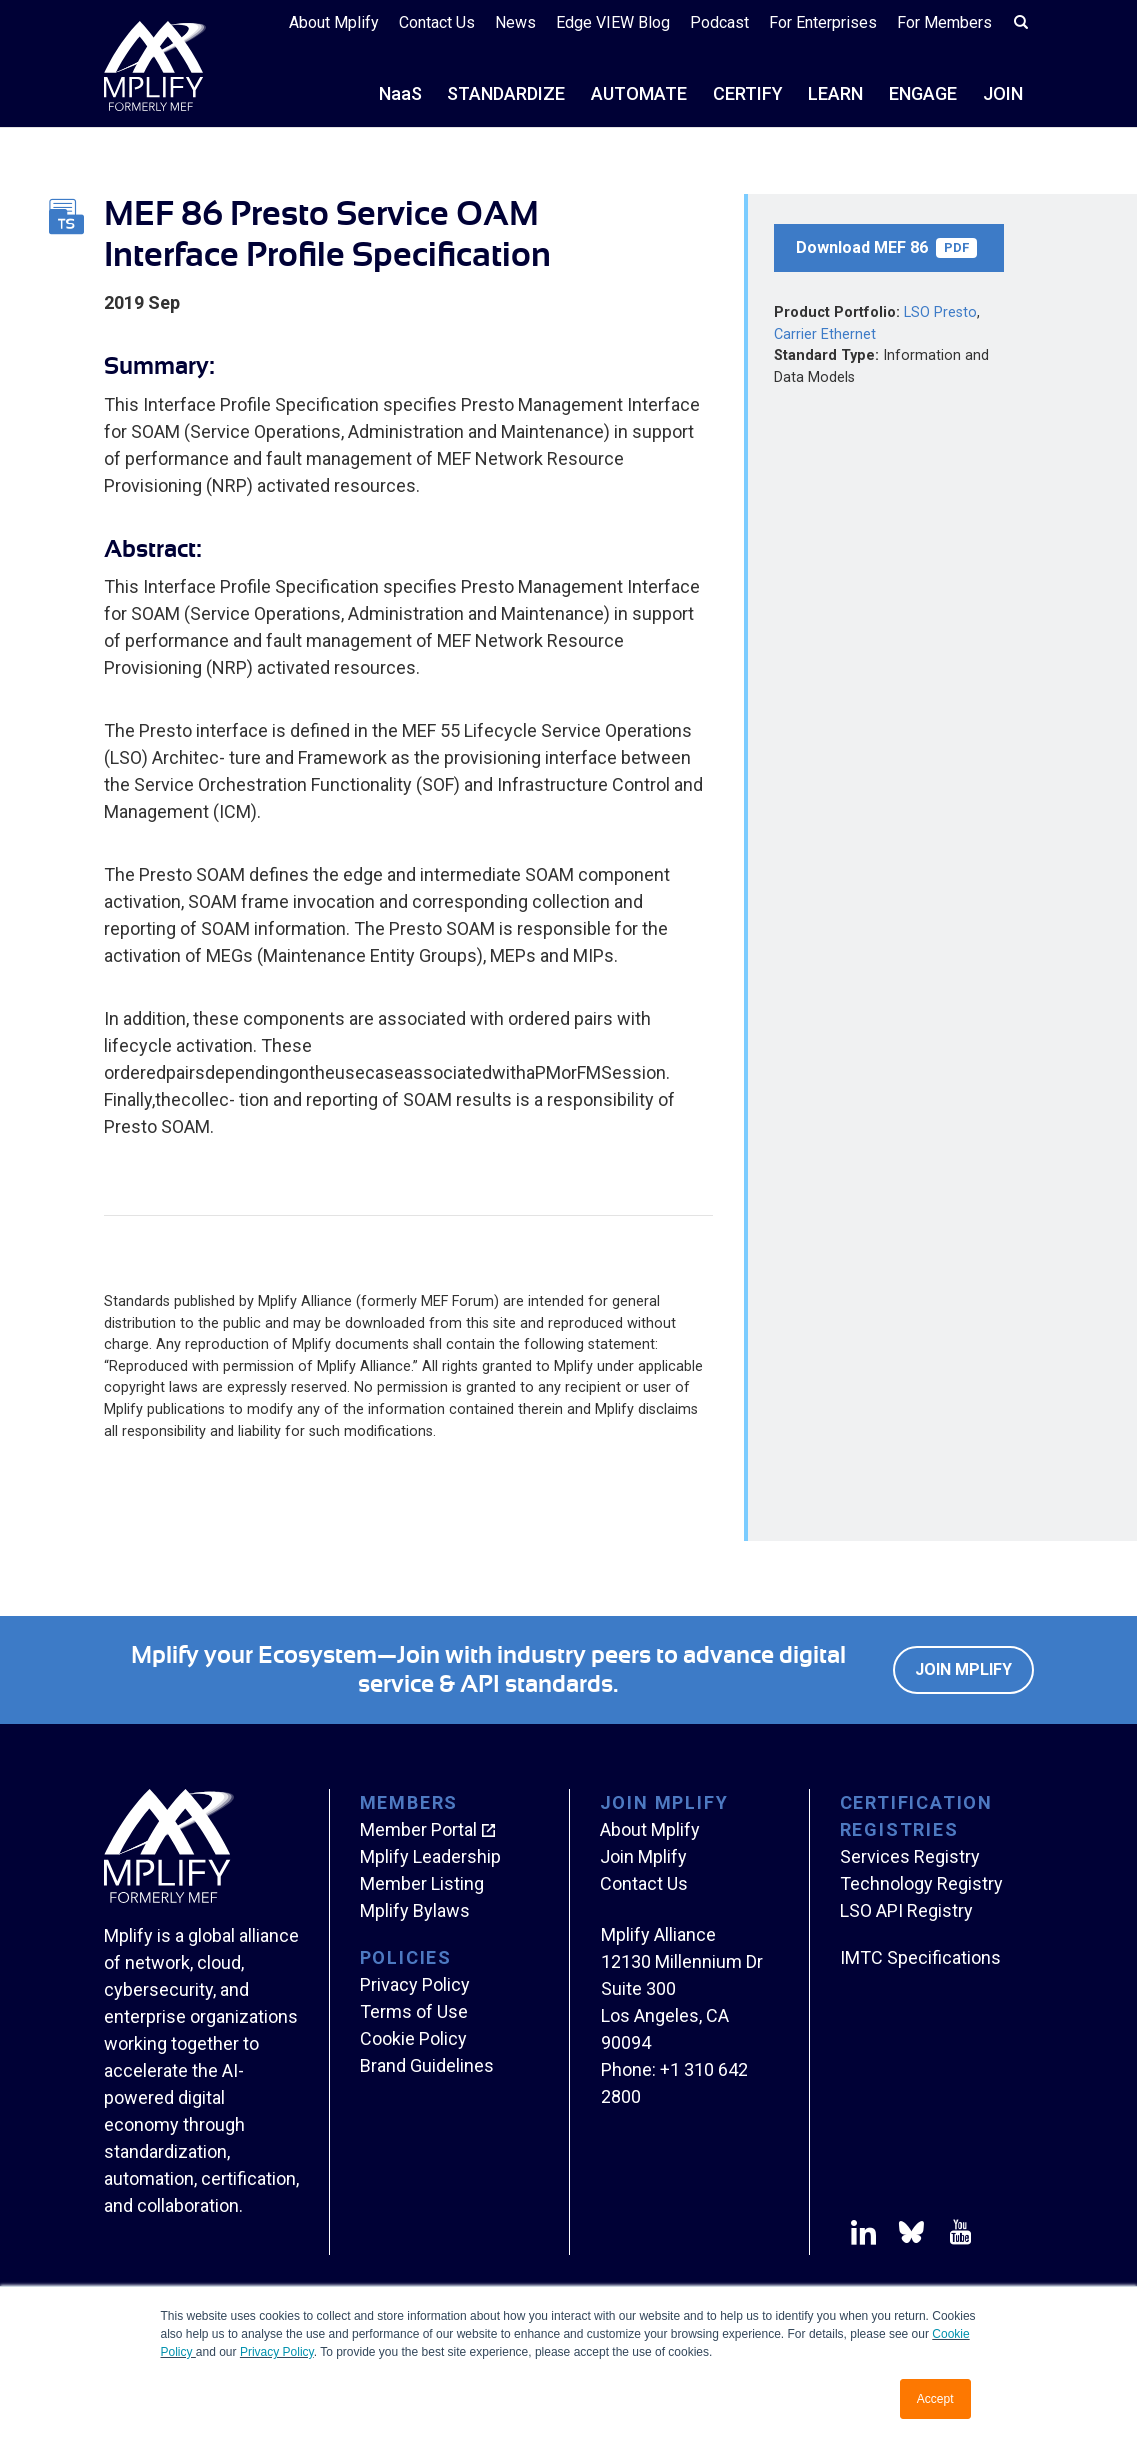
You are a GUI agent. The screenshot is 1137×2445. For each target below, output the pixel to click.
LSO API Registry (906, 1910)
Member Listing (422, 1883)
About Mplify (334, 22)
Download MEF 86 (886, 248)
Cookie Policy (413, 2038)
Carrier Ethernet (825, 334)
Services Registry (910, 1856)
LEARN (835, 93)
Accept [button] (935, 2399)
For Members (944, 22)
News (515, 22)
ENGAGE (923, 93)
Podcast (719, 22)
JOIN (1003, 93)
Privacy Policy (277, 2352)
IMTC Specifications (920, 1957)
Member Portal (418, 1829)
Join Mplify (963, 1669)
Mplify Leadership (430, 1856)
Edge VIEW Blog (613, 22)
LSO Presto (940, 312)
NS (400, 93)
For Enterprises (823, 22)
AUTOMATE (639, 93)
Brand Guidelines (427, 2065)
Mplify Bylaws (415, 1910)
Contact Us (437, 22)
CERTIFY (748, 93)
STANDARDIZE (506, 93)
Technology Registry (921, 1883)
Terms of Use (414, 2011)
